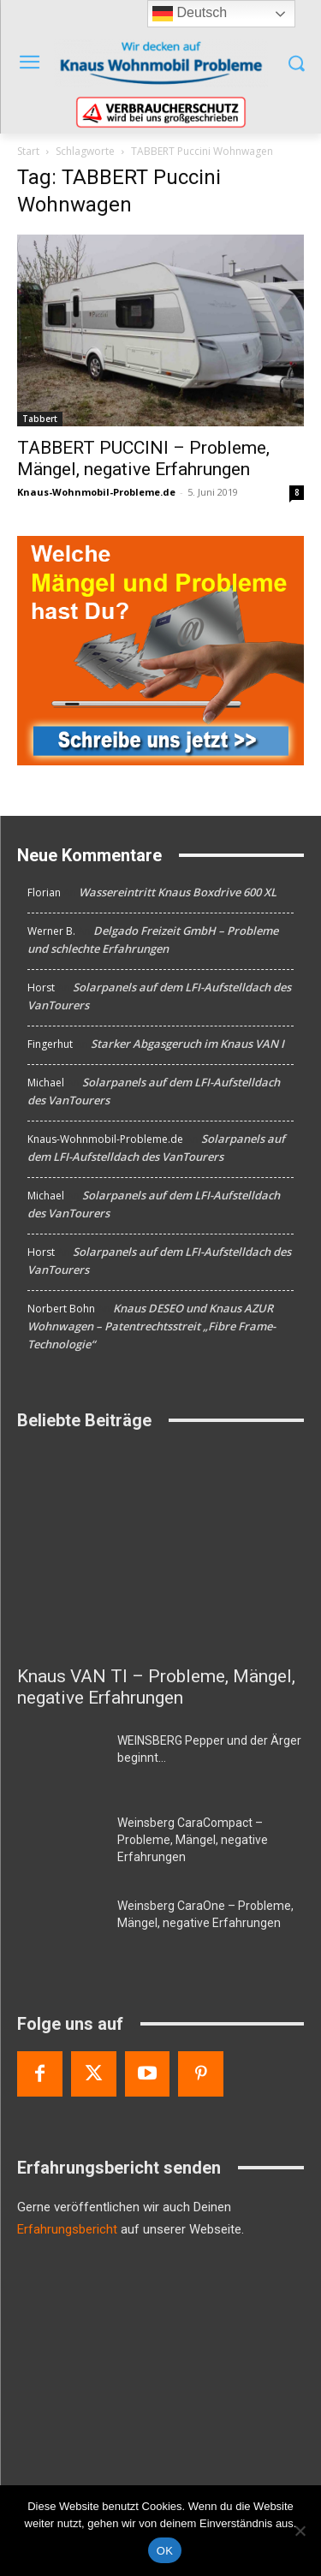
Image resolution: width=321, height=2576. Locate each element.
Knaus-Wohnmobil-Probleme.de (96, 491)
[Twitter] (93, 2074)
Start (28, 151)
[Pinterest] (200, 2074)
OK (165, 2550)
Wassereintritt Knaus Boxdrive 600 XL (177, 892)
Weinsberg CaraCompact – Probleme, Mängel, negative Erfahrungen (192, 1840)
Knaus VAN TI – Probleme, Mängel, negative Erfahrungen (156, 1687)
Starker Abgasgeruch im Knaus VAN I (187, 1043)
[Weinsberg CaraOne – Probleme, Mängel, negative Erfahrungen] (60, 1927)
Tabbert (39, 419)
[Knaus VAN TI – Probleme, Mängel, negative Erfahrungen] (160, 1552)
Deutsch (189, 13)
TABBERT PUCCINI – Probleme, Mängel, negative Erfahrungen (143, 458)
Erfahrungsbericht (67, 2229)
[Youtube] (147, 2074)
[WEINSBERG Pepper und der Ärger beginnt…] (60, 1762)
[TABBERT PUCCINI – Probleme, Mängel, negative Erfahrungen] (160, 330)
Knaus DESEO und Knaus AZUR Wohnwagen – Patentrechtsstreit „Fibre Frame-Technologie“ (151, 1326)
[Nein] (299, 2530)
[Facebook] (39, 2074)
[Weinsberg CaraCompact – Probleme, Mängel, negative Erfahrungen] (60, 1844)
